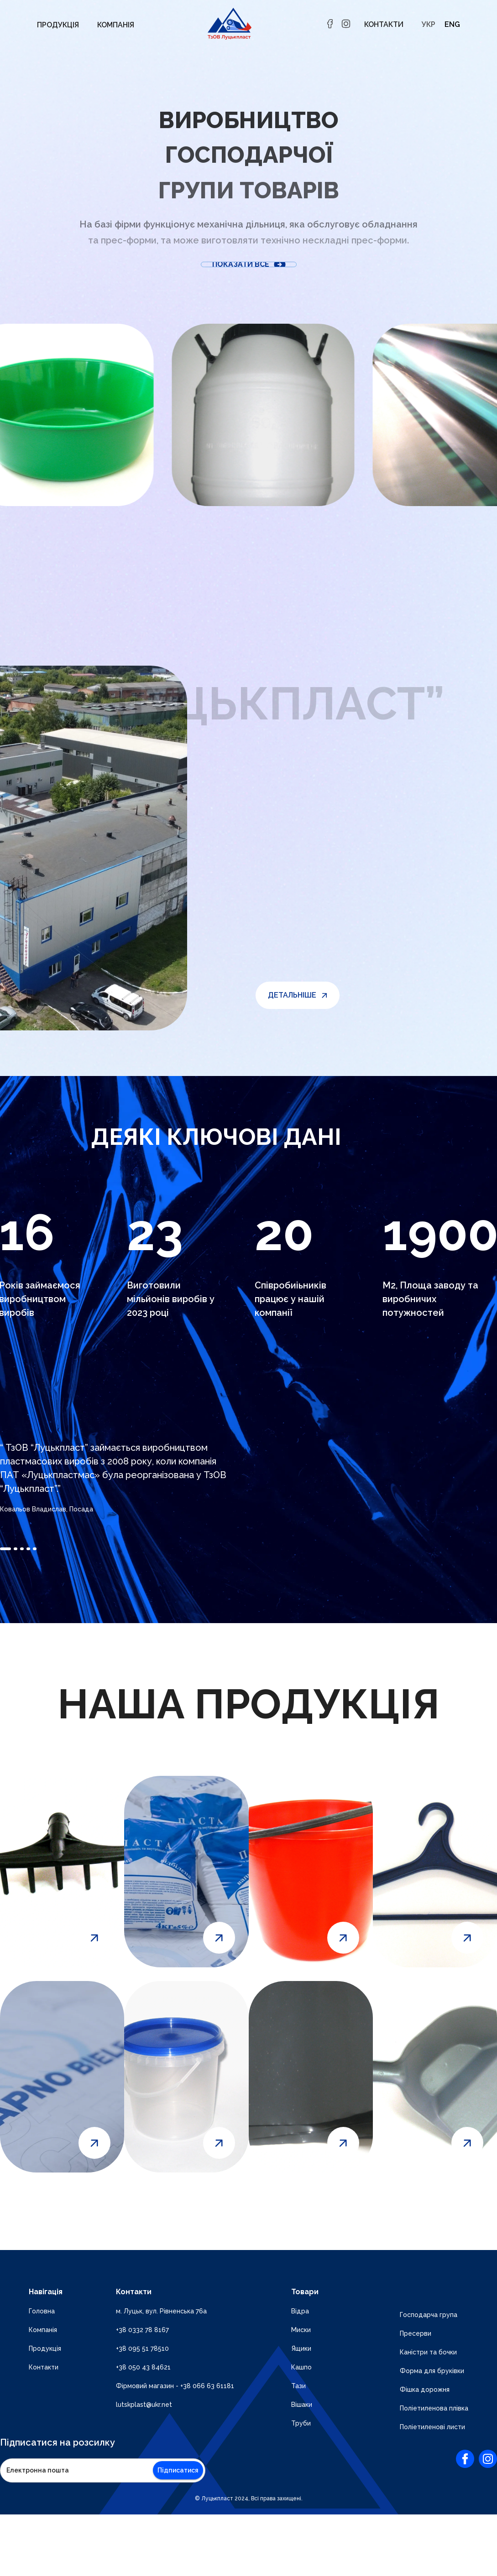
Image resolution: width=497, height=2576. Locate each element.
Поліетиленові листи (432, 2427)
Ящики (301, 2348)
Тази (298, 2386)
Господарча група (428, 2314)
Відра (300, 2311)
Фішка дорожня (425, 2389)
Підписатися (178, 2470)
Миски (301, 2329)
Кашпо (301, 2367)
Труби (301, 2423)
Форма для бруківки (432, 2370)
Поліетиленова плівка (434, 2408)
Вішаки (301, 2404)
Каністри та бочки (428, 2352)
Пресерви (415, 2333)
